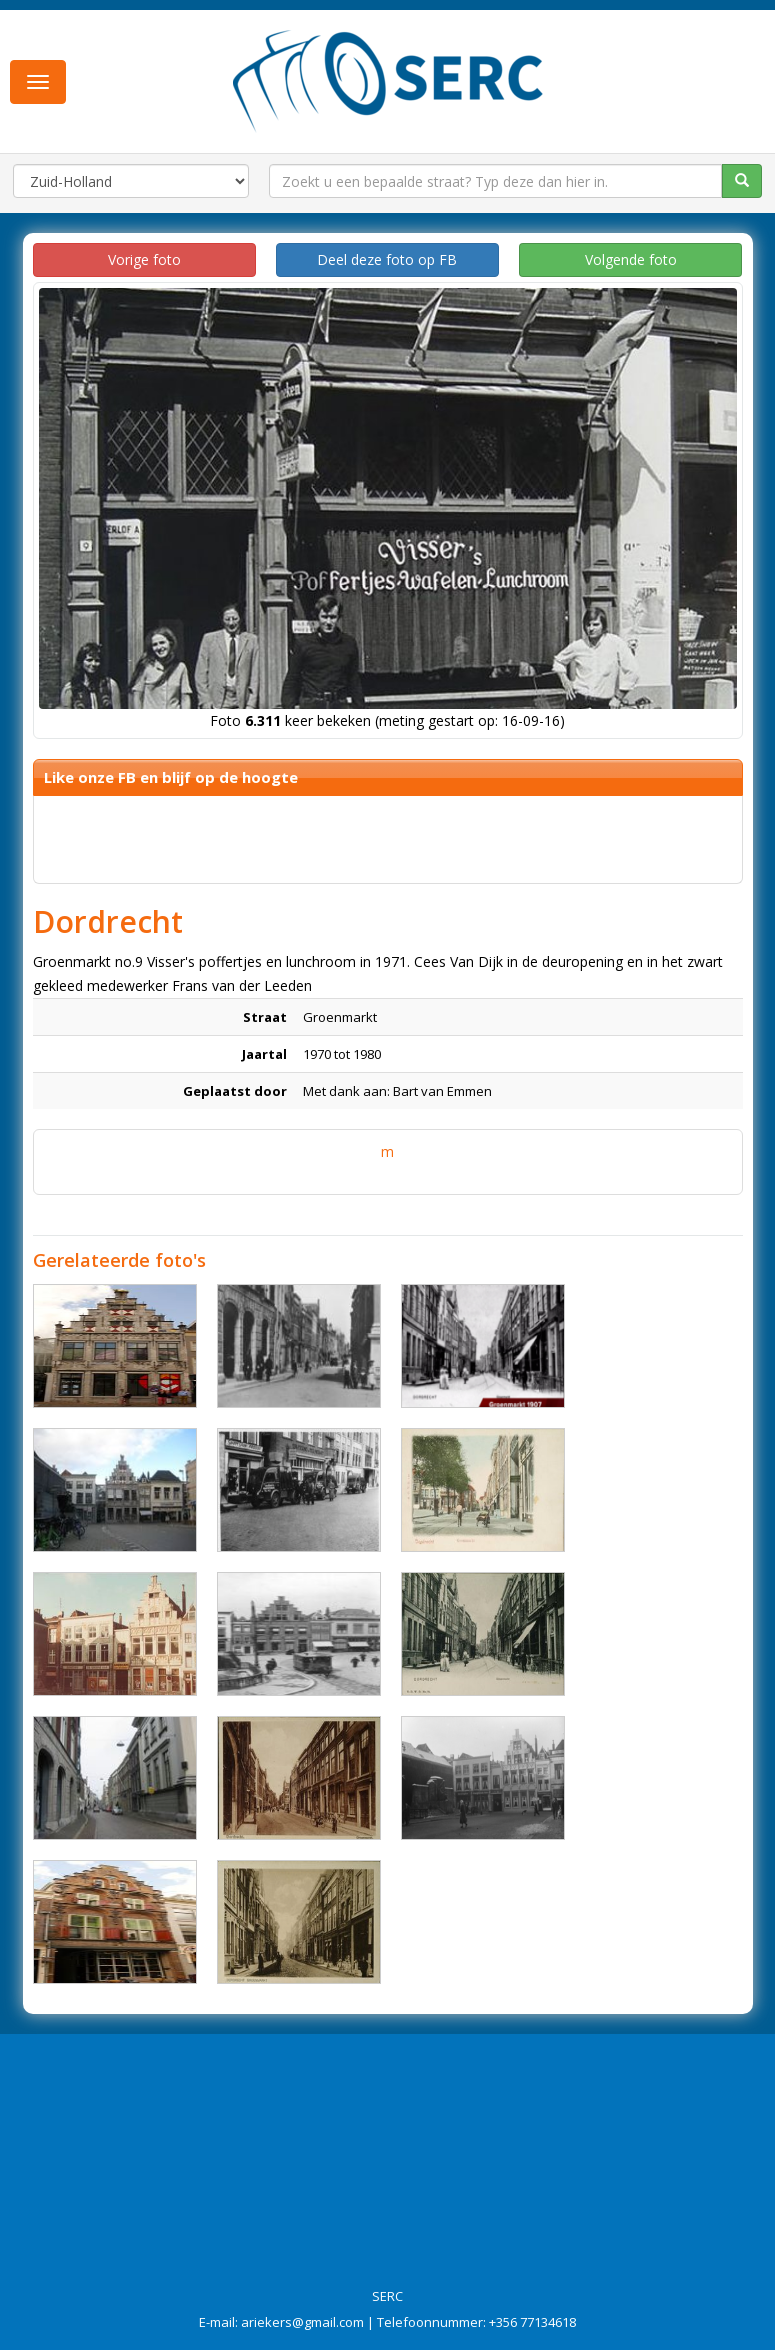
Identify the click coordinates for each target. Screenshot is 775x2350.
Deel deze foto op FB (387, 259)
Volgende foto (631, 259)
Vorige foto (144, 259)
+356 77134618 (532, 2322)
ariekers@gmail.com (302, 2322)
